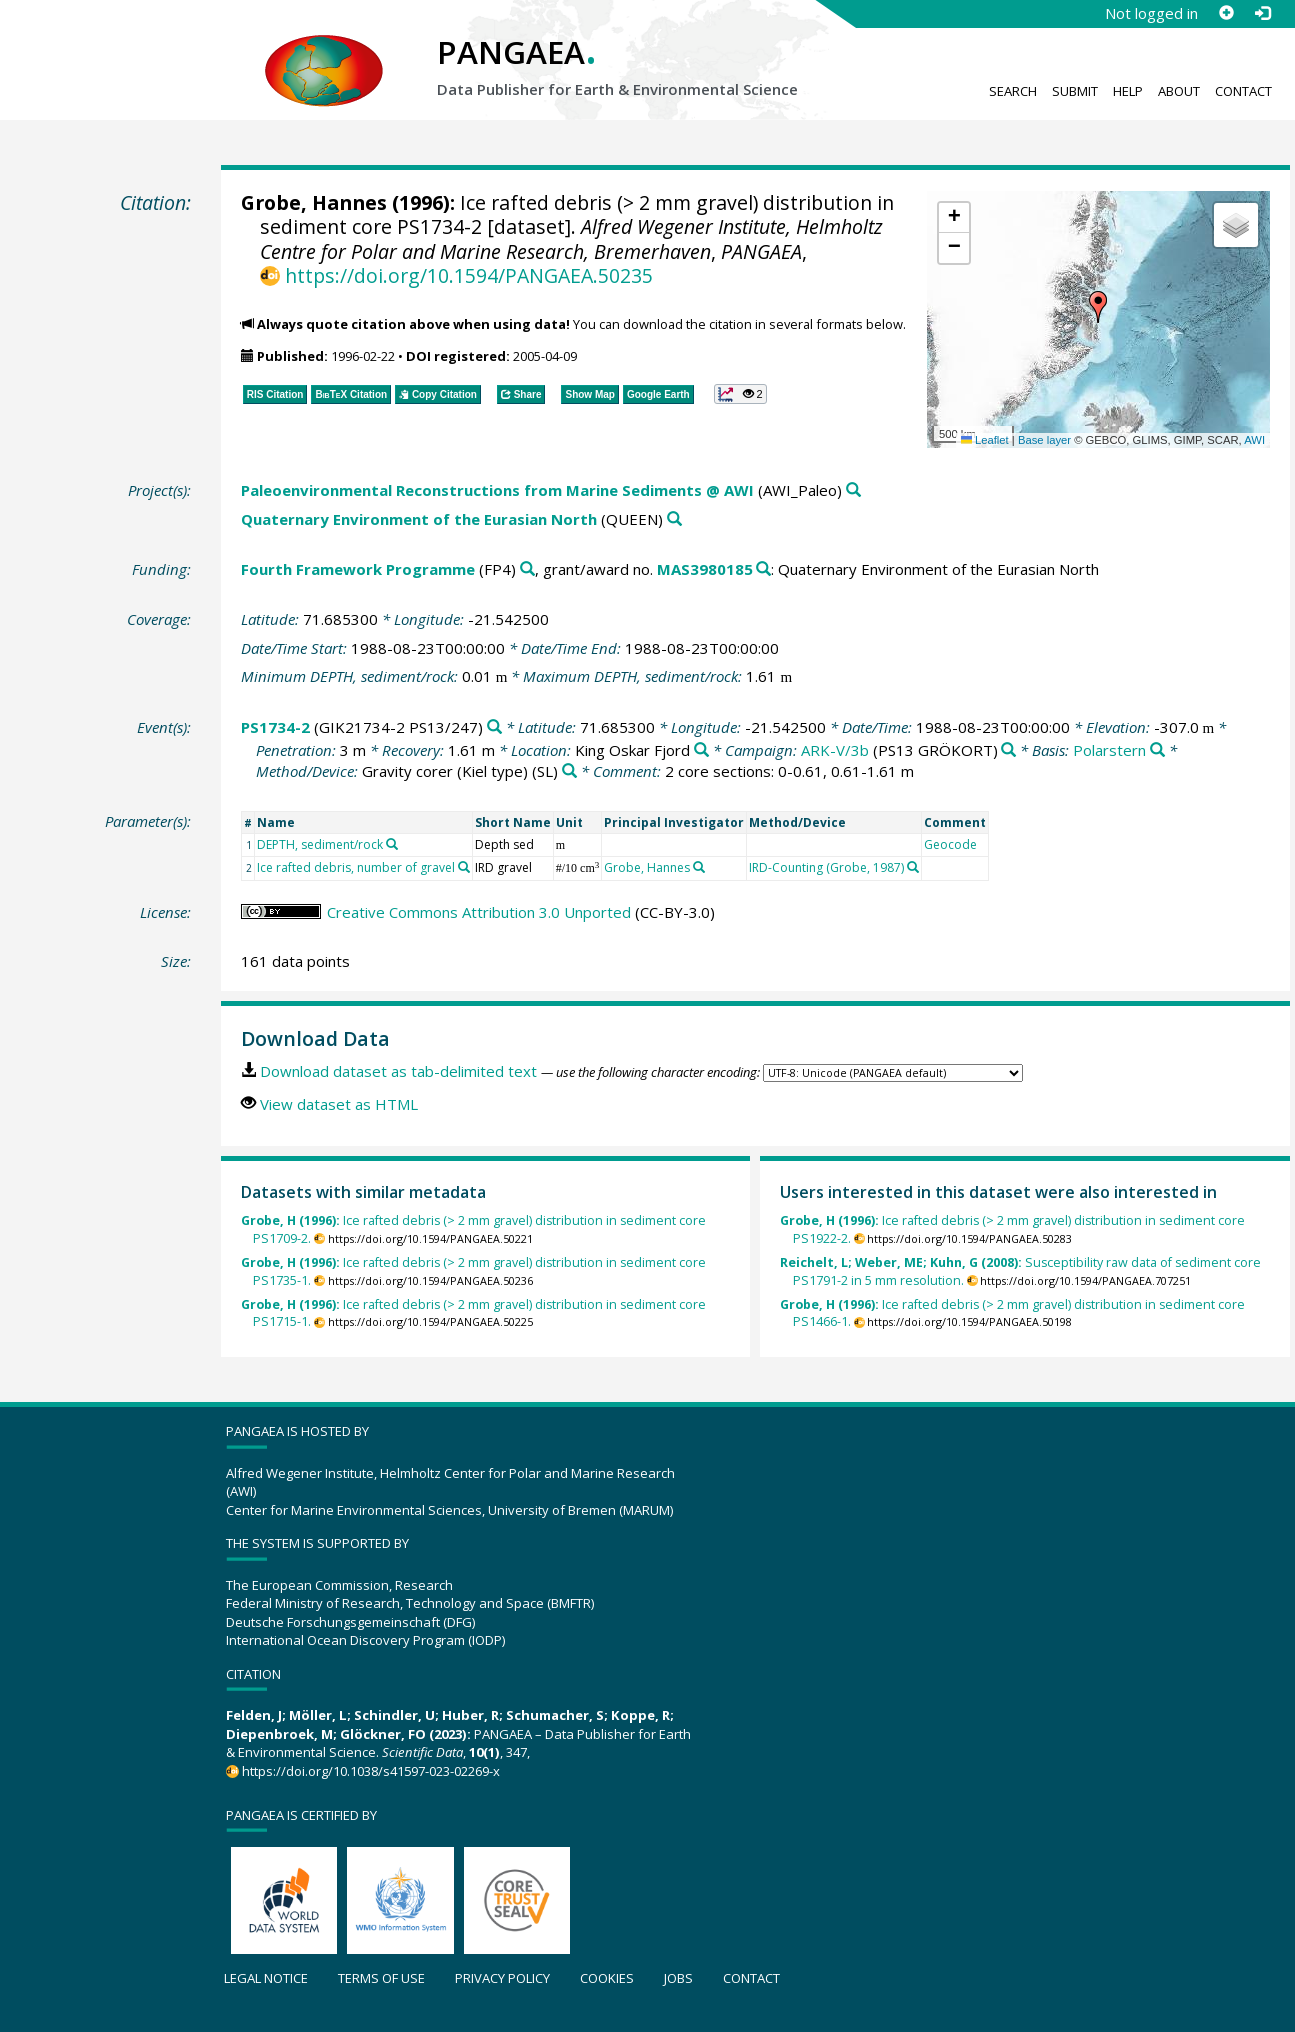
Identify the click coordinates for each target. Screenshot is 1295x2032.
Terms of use (381, 1978)
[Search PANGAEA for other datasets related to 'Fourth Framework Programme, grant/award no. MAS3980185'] (763, 569)
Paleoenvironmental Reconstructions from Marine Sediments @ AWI (497, 490)
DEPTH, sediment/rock (320, 844)
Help (1128, 91)
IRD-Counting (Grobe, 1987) (826, 867)
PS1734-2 (275, 727)
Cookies (607, 1978)
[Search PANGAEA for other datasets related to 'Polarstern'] (1157, 750)
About (1179, 91)
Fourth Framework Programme (358, 569)
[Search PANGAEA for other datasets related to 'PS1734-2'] (494, 727)
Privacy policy (502, 1978)
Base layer (1044, 440)
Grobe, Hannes (314, 202)
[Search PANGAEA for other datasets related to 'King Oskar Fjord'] (701, 750)
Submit (1075, 91)
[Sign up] (1226, 13)
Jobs (678, 1978)
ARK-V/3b (835, 750)
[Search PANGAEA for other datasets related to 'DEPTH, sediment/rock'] (392, 844)
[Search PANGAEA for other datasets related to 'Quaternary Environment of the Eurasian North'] (674, 519)
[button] (1098, 307)
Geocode (950, 844)
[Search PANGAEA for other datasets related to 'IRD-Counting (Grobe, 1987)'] (913, 867)
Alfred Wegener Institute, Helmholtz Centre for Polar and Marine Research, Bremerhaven (571, 238)
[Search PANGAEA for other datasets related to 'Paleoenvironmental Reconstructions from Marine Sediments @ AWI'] (853, 490)
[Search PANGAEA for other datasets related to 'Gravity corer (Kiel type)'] (569, 771)
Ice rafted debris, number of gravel (356, 867)
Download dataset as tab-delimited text (398, 1071)
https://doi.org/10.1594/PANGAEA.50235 (469, 275)
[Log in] (1262, 13)
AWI (1254, 440)
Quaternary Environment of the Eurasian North (419, 519)
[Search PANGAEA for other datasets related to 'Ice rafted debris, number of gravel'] (464, 867)
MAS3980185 (705, 569)
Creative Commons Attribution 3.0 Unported (479, 912)
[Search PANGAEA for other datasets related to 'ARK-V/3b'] (1008, 750)
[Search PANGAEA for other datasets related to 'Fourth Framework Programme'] (527, 569)
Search (1013, 91)
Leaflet (985, 440)
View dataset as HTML (339, 1104)
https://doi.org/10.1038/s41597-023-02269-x (371, 1771)
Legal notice (266, 1978)
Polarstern (1109, 750)
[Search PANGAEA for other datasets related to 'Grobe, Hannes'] (699, 867)
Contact (1243, 91)
